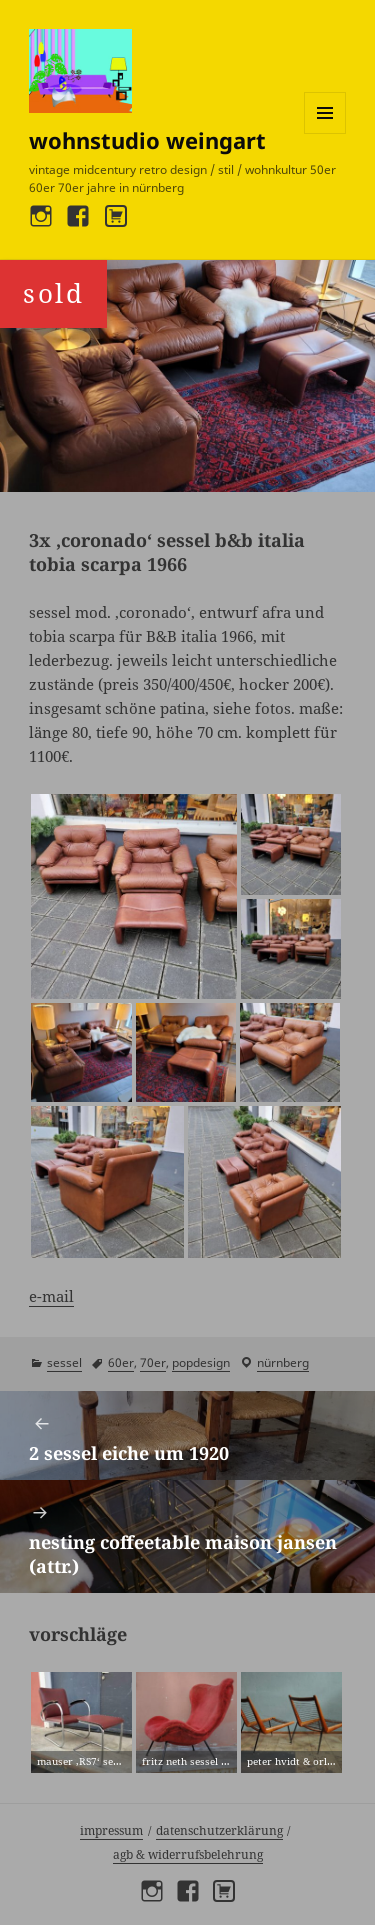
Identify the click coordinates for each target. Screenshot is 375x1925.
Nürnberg (283, 1362)
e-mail (51, 1296)
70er (153, 1362)
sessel (64, 1362)
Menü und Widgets (325, 133)
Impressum (111, 1830)
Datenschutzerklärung (219, 1830)
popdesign (201, 1362)
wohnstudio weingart (147, 140)
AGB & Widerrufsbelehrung (188, 1854)
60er (121, 1362)
